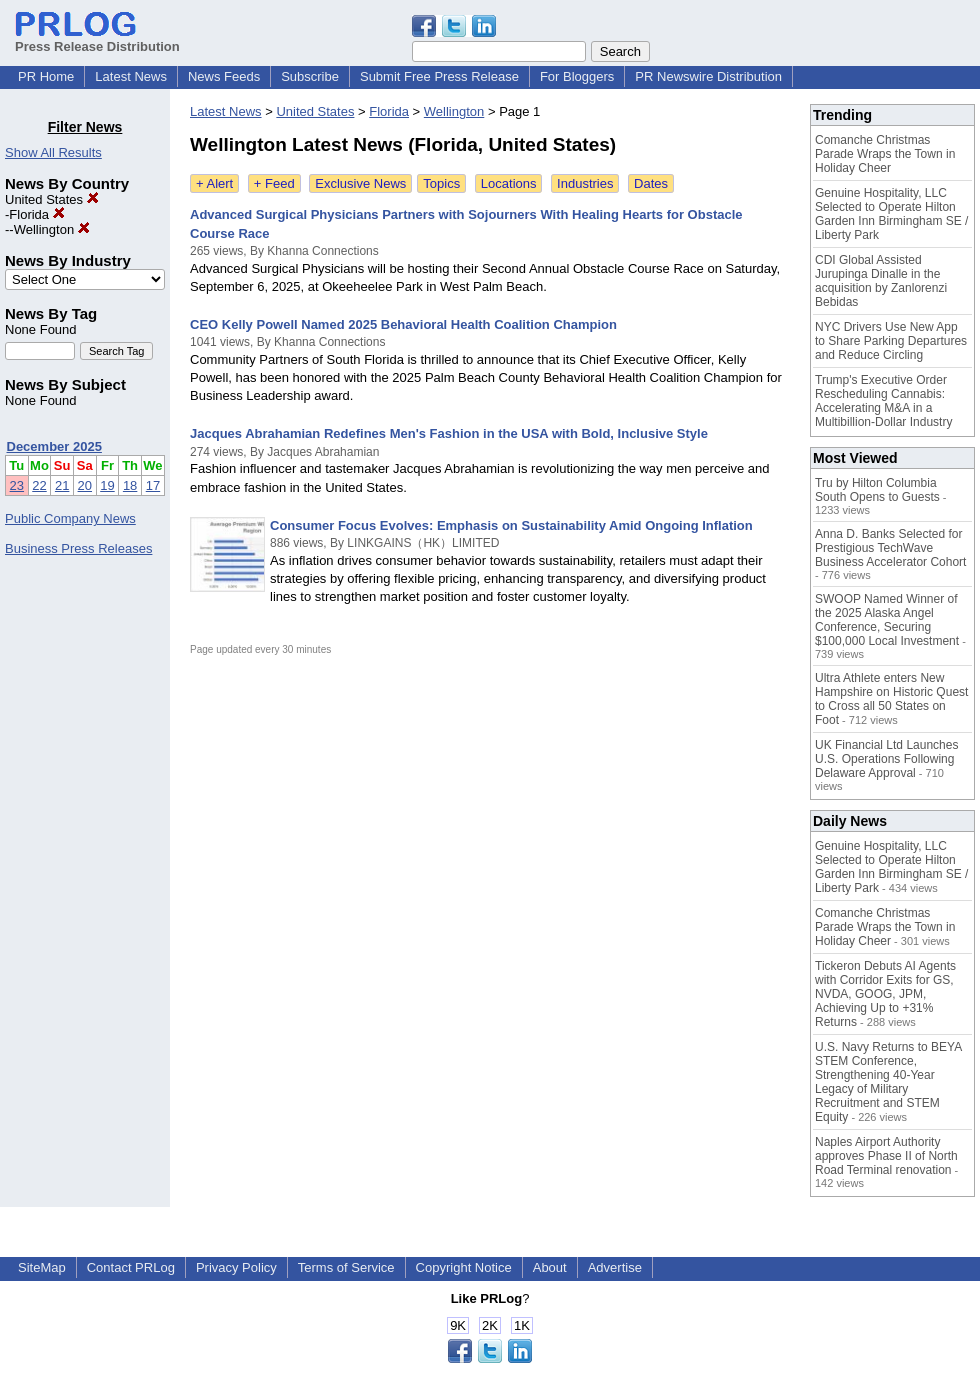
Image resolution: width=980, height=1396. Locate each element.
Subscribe (310, 76)
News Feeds (224, 76)
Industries (585, 183)
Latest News (131, 76)
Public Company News (70, 518)
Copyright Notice (464, 1267)
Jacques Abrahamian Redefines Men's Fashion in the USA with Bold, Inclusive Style (449, 433)
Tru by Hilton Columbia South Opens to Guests (877, 490)
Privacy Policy (236, 1267)
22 (39, 485)
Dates (651, 183)
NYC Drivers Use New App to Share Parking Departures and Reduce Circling (891, 341)
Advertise (615, 1267)
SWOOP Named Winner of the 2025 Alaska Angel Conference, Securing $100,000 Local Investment (887, 620)
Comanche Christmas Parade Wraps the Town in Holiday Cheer (885, 154)
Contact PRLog (131, 1267)
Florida (36, 214)
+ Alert (214, 183)
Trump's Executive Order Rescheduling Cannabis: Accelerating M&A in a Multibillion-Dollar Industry (883, 401)
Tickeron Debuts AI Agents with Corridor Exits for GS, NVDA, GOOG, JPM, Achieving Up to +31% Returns (885, 994)
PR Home (46, 76)
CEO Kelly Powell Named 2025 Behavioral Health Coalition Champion (403, 324)
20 (85, 485)
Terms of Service (346, 1267)
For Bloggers (577, 76)
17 (153, 485)
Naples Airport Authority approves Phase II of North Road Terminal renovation (886, 1156)
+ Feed (274, 183)
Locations (509, 183)
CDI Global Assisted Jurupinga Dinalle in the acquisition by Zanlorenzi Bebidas (881, 281)
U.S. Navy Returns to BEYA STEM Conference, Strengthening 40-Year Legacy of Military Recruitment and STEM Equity (888, 1082)
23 (17, 485)
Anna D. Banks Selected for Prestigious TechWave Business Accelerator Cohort (890, 548)
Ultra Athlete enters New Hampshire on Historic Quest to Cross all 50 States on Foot (891, 699)
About (550, 1267)
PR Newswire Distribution (708, 76)
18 (130, 485)
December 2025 (54, 446)
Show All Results (53, 152)
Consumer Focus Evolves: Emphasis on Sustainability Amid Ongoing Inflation (511, 525)
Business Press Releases (78, 548)
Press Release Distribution (97, 39)
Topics (441, 183)
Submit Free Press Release (439, 76)
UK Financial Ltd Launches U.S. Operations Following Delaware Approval (886, 759)
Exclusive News (360, 183)
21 (62, 485)
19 (107, 485)
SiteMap (42, 1267)
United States (52, 199)
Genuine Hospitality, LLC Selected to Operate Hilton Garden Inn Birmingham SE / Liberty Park (891, 214)
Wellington (52, 229)
